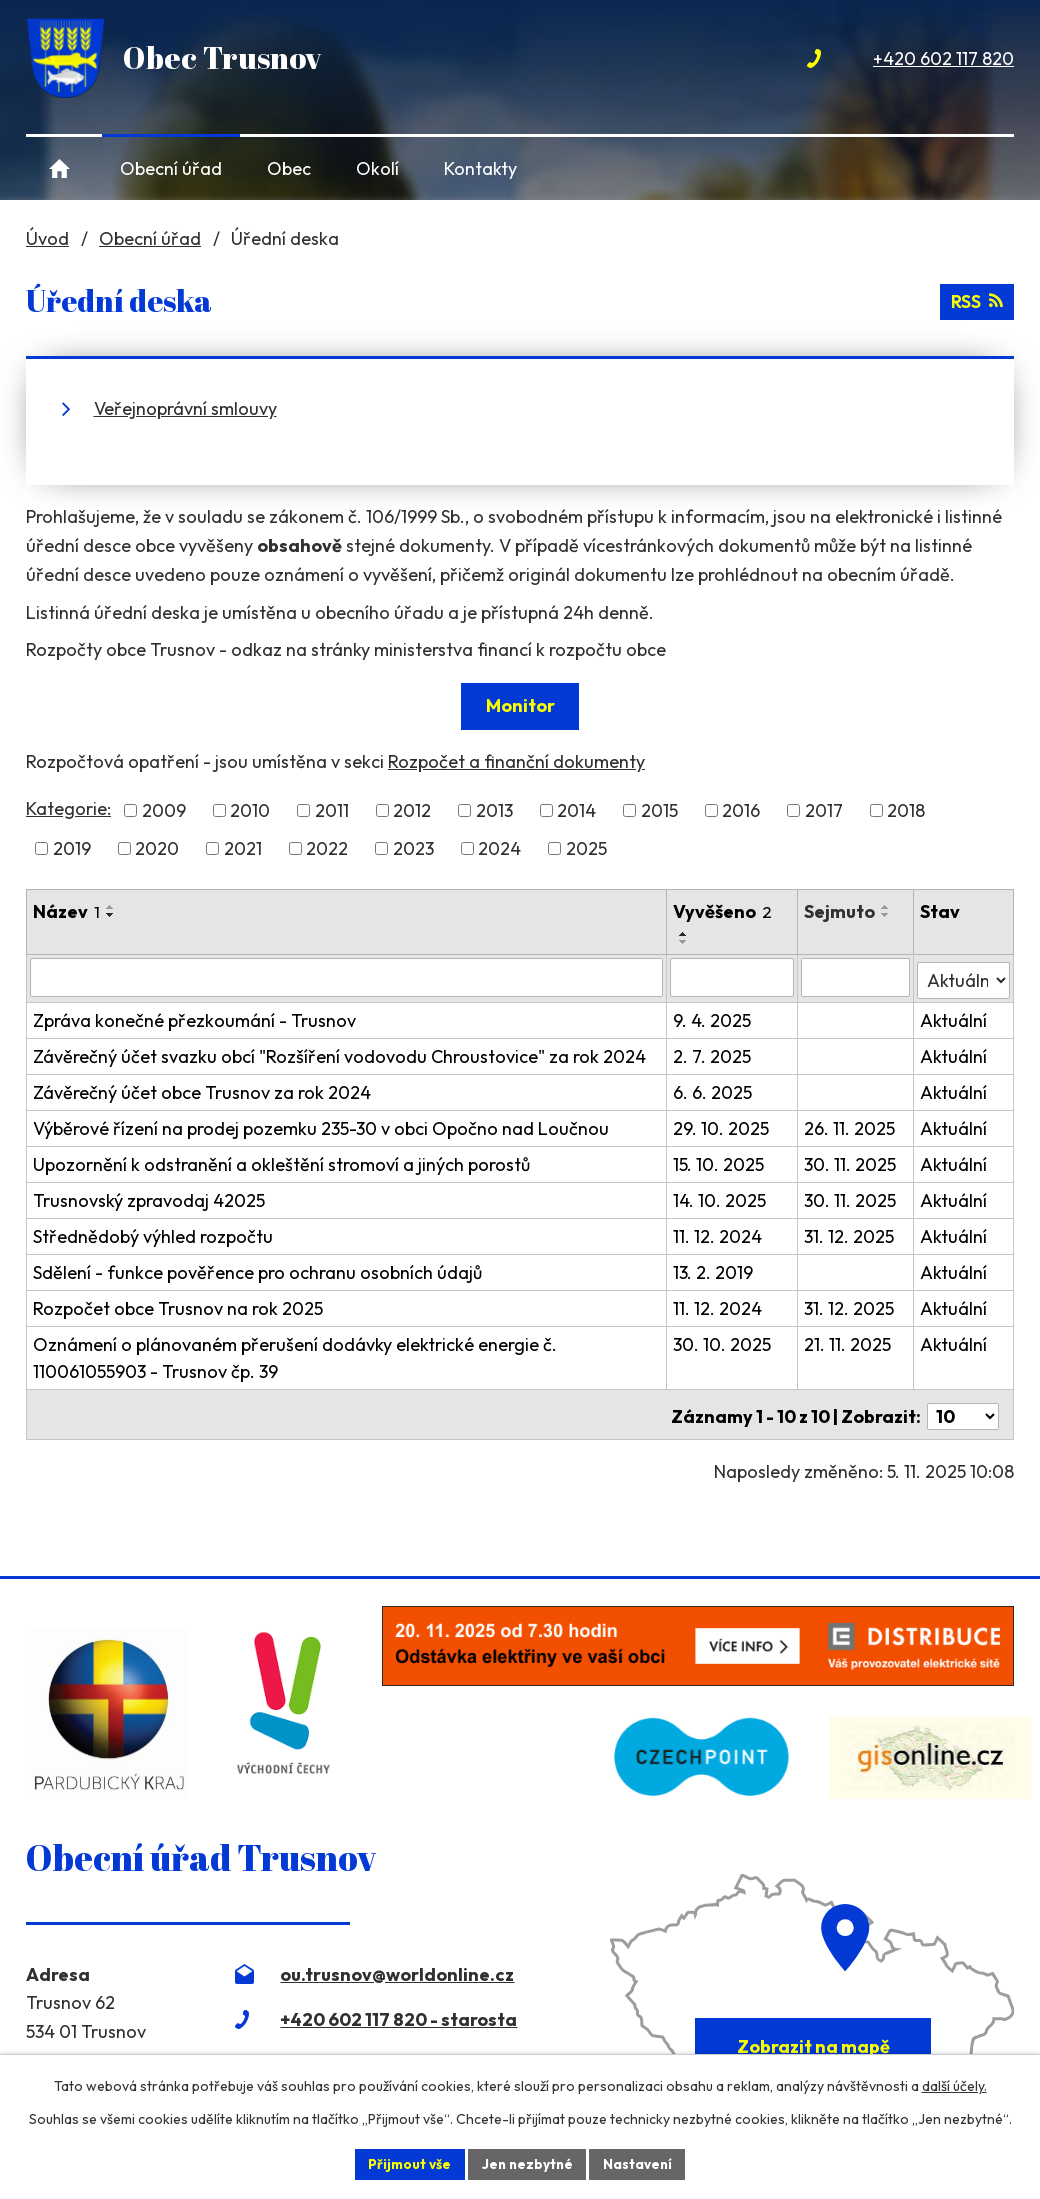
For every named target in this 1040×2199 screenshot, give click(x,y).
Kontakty (480, 168)
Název (66, 911)
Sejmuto (840, 911)
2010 (250, 810)
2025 (586, 848)
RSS (976, 300)
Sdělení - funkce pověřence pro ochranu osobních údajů (257, 1269)
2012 (412, 810)
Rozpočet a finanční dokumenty (516, 761)
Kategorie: (68, 808)
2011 (332, 810)
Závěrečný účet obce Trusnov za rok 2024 (202, 1089)
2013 (494, 810)
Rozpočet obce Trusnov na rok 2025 (178, 1305)
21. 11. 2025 (848, 1341)
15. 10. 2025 (720, 1161)
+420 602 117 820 (943, 58)
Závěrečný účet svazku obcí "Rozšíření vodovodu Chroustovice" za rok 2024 (339, 1053)
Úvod (59, 168)
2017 (824, 810)
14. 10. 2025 (721, 1197)
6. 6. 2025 (714, 1089)
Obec (289, 168)
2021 (243, 848)
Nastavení (640, 2163)
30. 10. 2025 (724, 1341)
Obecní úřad (171, 168)
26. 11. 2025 (850, 1125)
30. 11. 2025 (851, 1161)
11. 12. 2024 (719, 1233)
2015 (659, 810)
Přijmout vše (406, 2163)
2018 (906, 810)
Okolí (377, 168)
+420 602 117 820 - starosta (398, 2011)
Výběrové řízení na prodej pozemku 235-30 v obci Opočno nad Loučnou (321, 1125)
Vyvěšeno (724, 911)
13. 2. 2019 (715, 1269)
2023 (413, 848)
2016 (741, 810)
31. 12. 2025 (850, 1233)
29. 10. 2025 (723, 1125)
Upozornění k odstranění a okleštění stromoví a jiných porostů (281, 1161)
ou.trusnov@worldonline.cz (397, 1966)
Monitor (520, 705)
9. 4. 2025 (714, 1017)
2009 (164, 810)
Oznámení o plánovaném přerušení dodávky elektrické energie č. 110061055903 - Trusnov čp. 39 (295, 1355)
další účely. (954, 2085)
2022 (327, 848)
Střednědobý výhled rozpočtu (153, 1233)
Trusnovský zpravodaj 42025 (149, 1197)
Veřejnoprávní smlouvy (185, 408)
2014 (576, 810)
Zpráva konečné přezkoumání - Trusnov (194, 1017)
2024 (499, 848)
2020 (157, 848)
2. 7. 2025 (714, 1053)
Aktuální (953, 1017)
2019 (72, 848)
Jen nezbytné (527, 2163)
